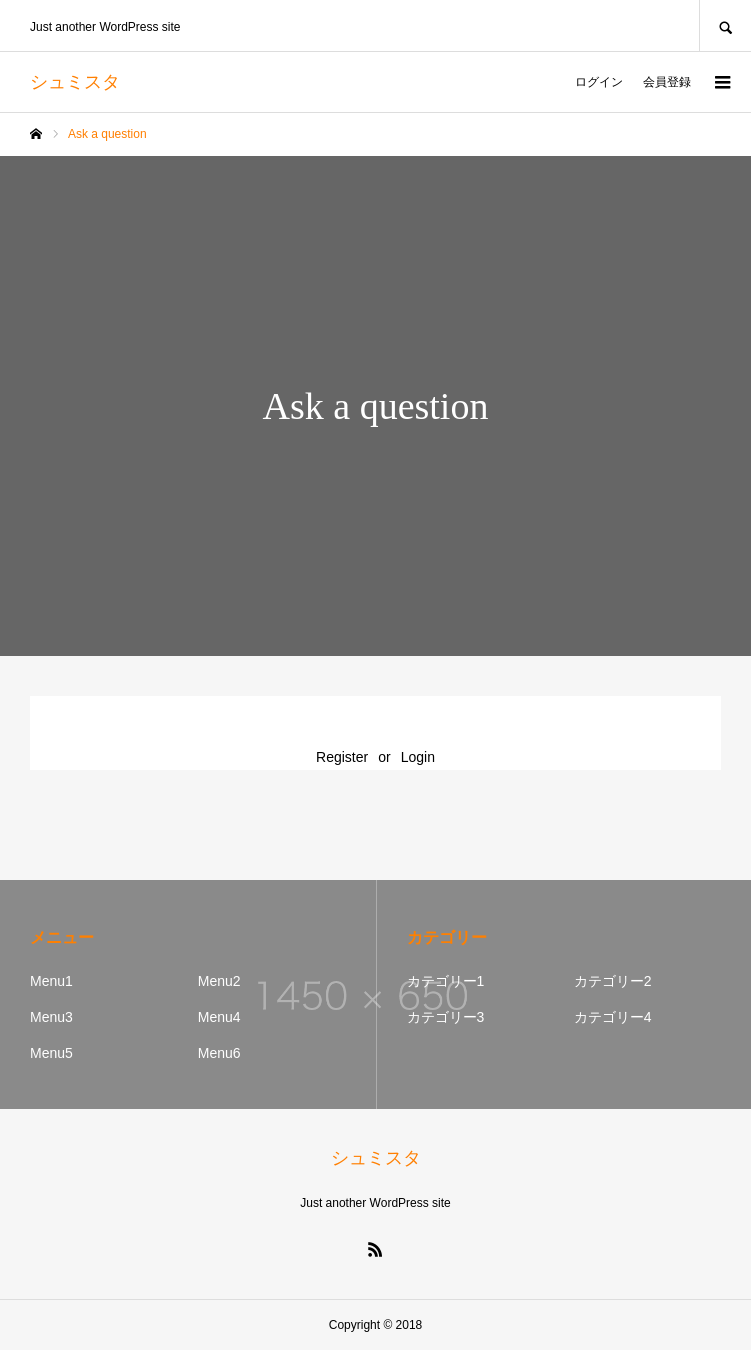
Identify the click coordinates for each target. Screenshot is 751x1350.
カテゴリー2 (613, 981)
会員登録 (667, 82)
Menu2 (219, 981)
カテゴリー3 (446, 1017)
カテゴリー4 (613, 1017)
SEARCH (725, 25)
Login (418, 757)
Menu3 (51, 1017)
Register (342, 757)
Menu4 (219, 1017)
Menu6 (219, 1053)
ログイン (599, 82)
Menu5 (51, 1053)
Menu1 (51, 981)
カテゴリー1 (446, 981)
